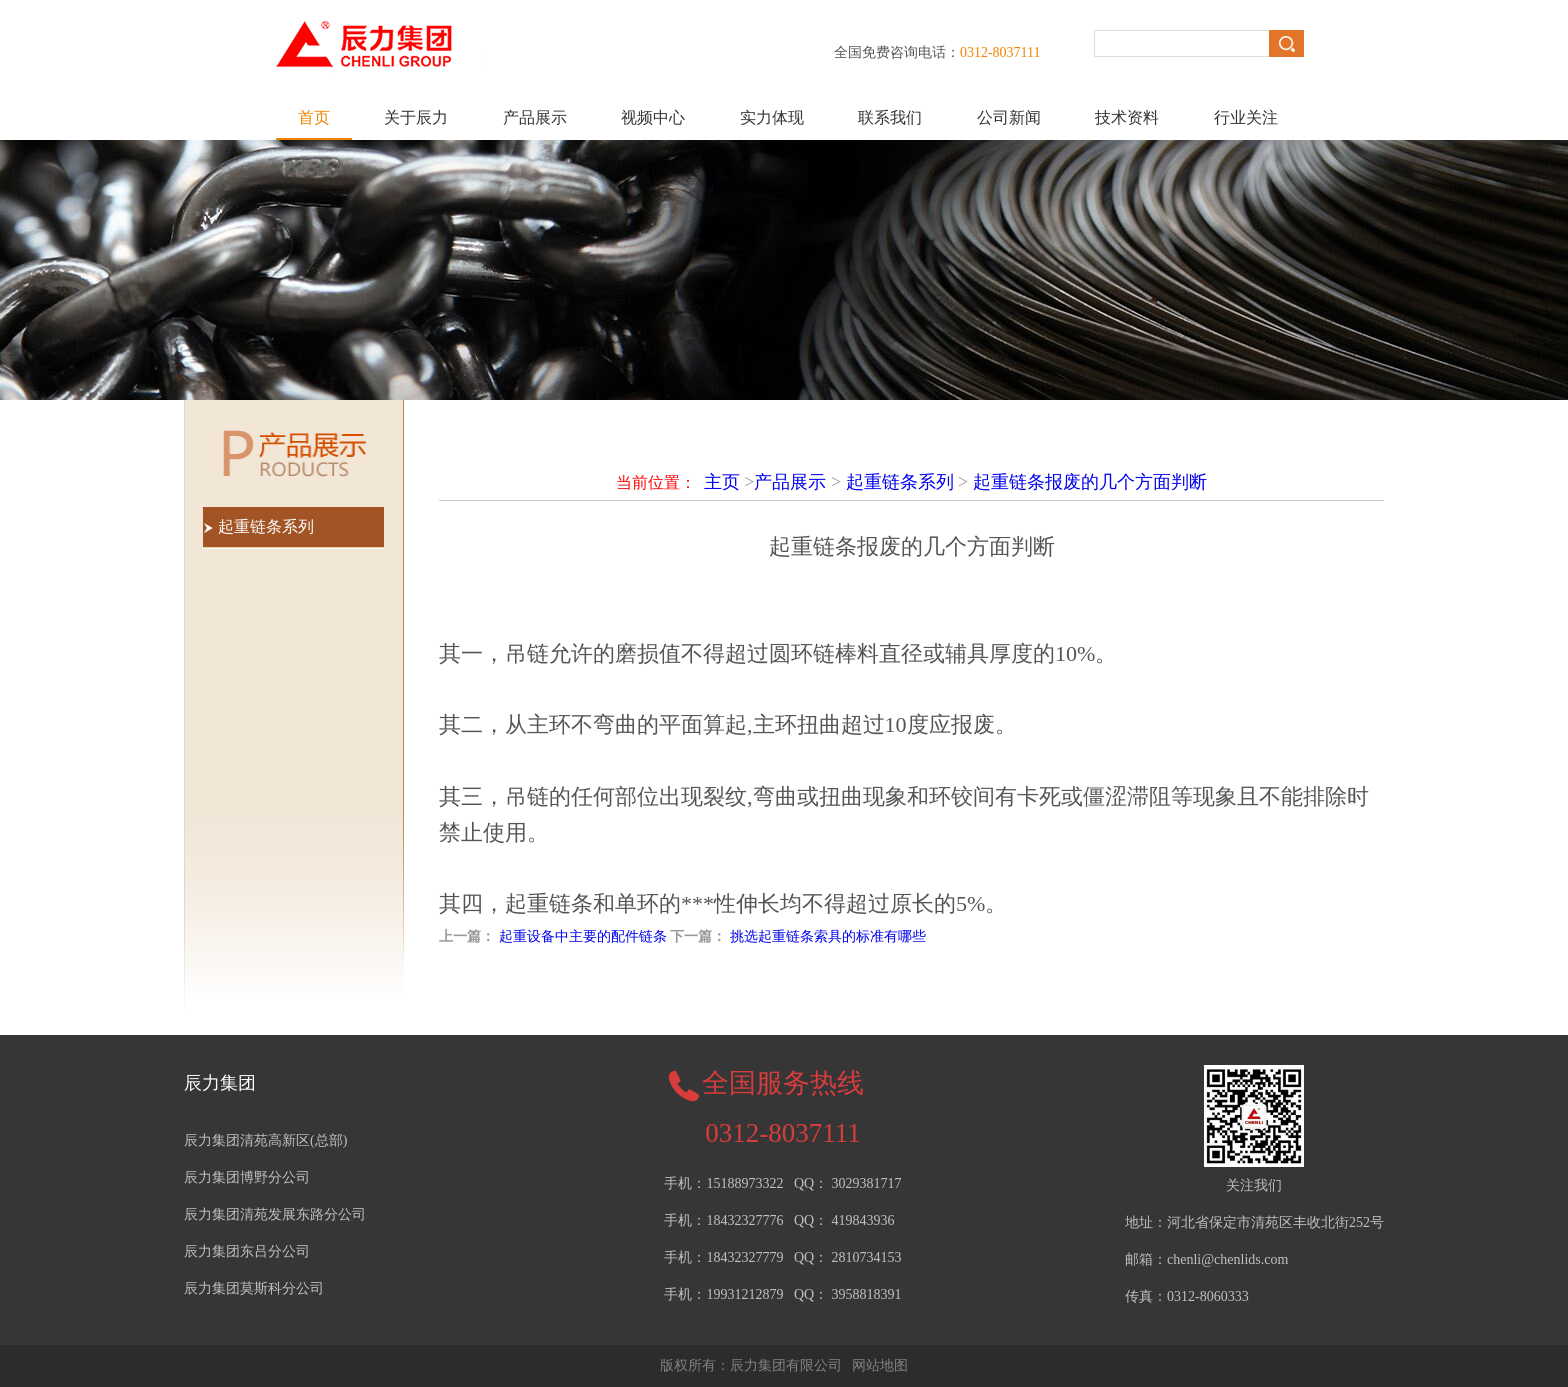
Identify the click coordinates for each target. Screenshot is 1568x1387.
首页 (314, 117)
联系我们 (890, 117)
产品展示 (535, 117)
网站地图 (880, 1365)
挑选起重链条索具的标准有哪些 (828, 936)
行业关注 (1246, 117)
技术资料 (1127, 117)
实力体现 (772, 117)
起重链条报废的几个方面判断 (1090, 482)
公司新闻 (1009, 117)
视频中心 (653, 117)
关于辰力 (416, 117)
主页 (722, 482)
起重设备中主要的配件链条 (583, 936)
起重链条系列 (900, 482)
